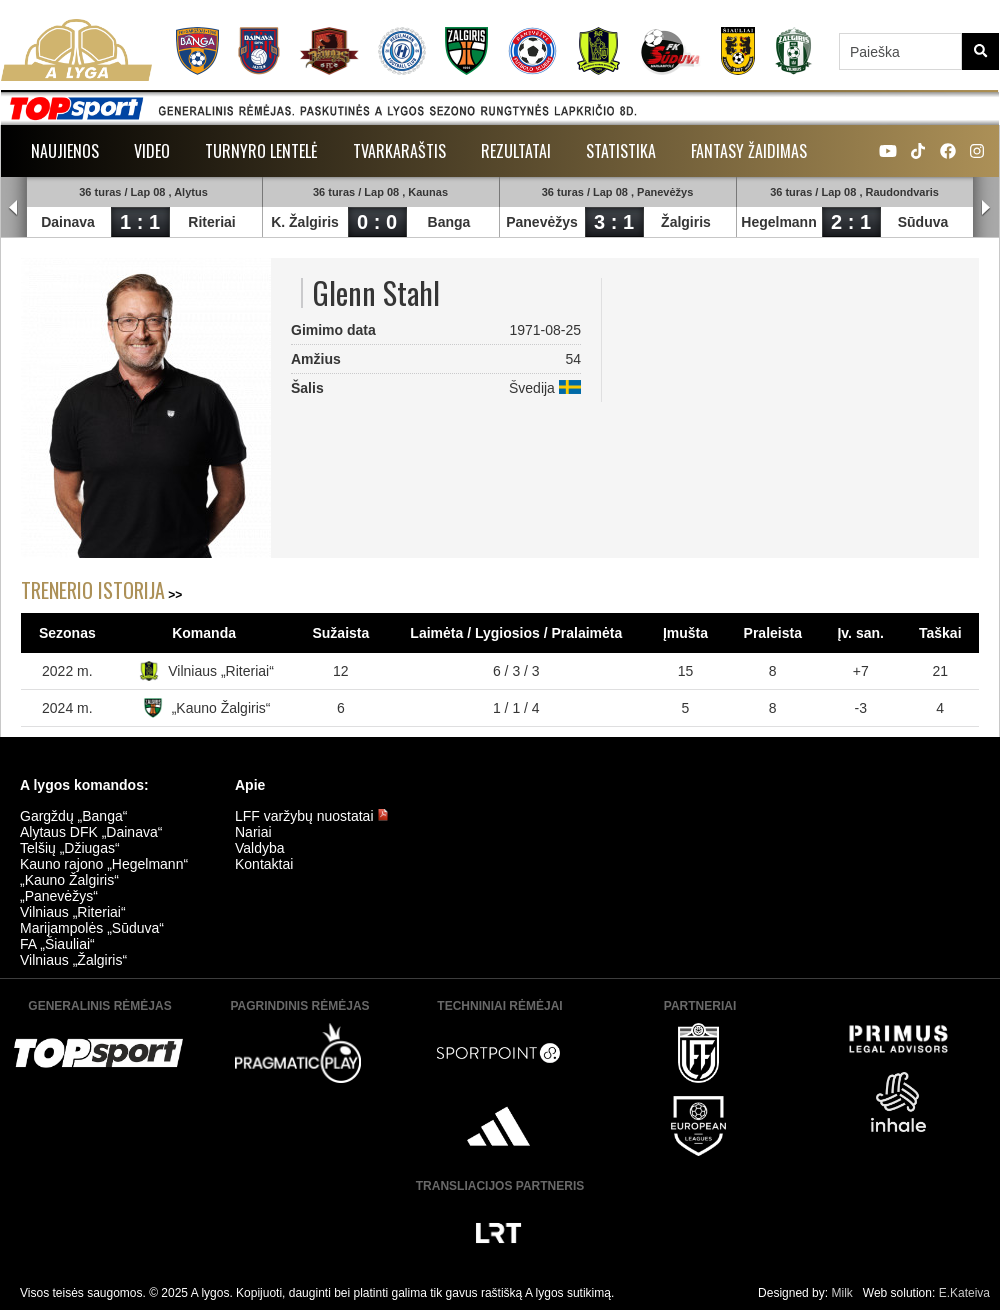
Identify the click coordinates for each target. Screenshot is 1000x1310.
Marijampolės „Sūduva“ (92, 928)
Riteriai (211, 222)
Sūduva (923, 222)
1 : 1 (140, 222)
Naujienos (65, 151)
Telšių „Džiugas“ (70, 848)
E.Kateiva (964, 1293)
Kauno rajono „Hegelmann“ (104, 864)
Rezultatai (516, 151)
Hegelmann (778, 222)
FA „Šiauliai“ (57, 944)
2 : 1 (851, 222)
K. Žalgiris (305, 222)
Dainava (68, 222)
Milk (841, 1293)
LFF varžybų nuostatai (312, 816)
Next (986, 208)
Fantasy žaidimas (749, 151)
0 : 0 (377, 222)
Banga (449, 222)
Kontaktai (264, 864)
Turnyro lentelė (261, 151)
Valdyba (260, 848)
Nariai (253, 832)
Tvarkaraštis (399, 151)
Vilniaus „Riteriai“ (221, 671)
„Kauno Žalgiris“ (221, 708)
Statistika (621, 151)
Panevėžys (542, 222)
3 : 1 (614, 222)
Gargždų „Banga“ (73, 816)
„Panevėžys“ (59, 896)
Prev (14, 208)
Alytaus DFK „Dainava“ (91, 832)
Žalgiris (686, 222)
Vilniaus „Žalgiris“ (73, 960)
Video (152, 151)
